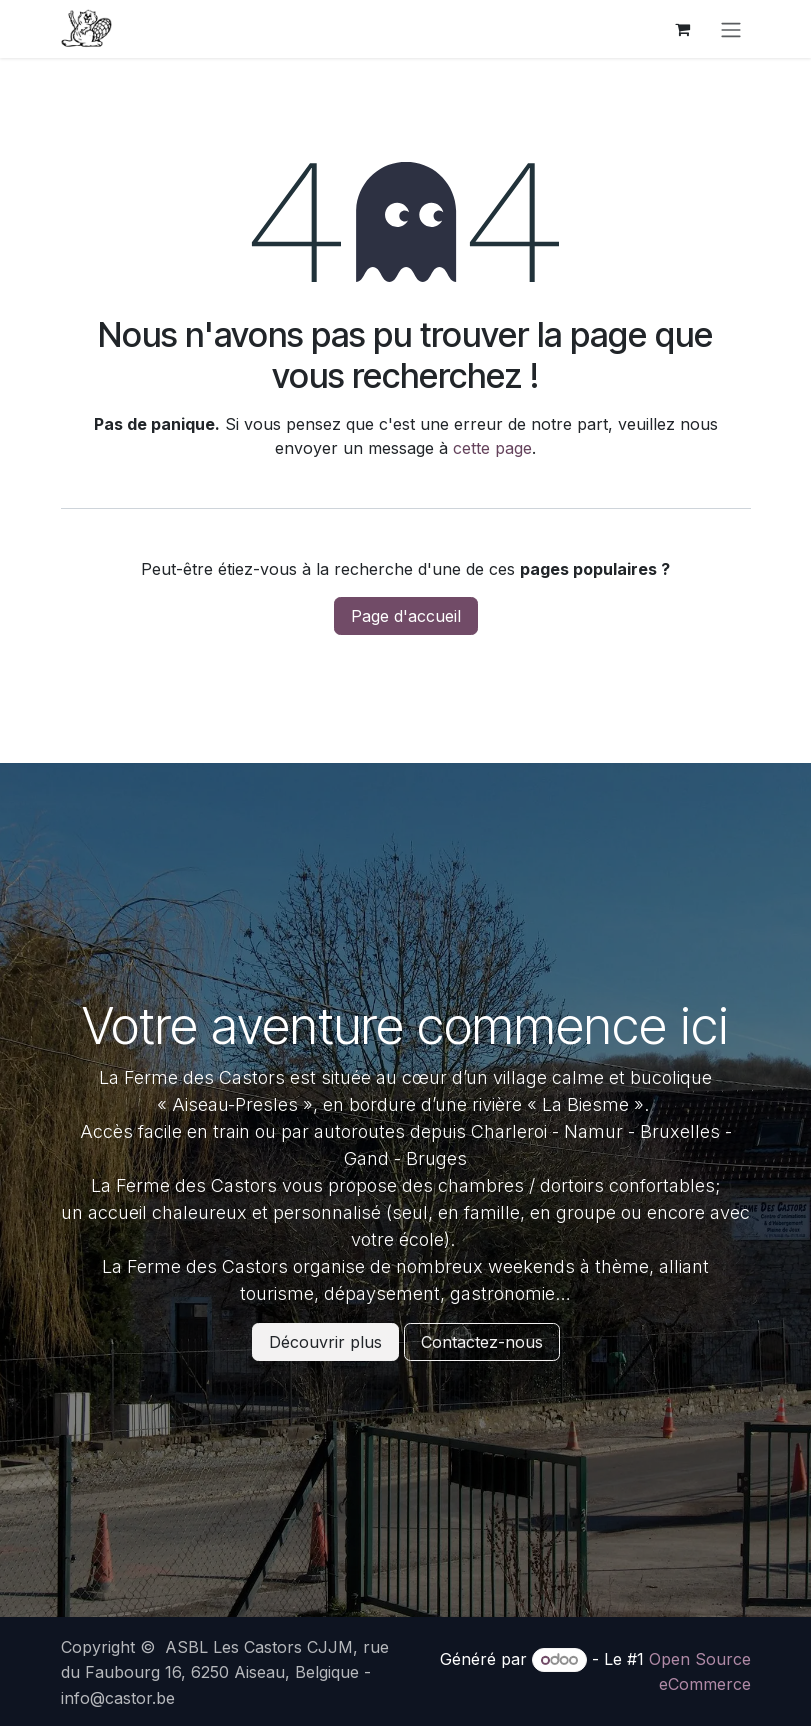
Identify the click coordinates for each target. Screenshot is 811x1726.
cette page (492, 448)
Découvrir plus (325, 1342)
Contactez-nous (482, 1342)
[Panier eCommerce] (683, 29)
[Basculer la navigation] (731, 29)
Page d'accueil (406, 616)
